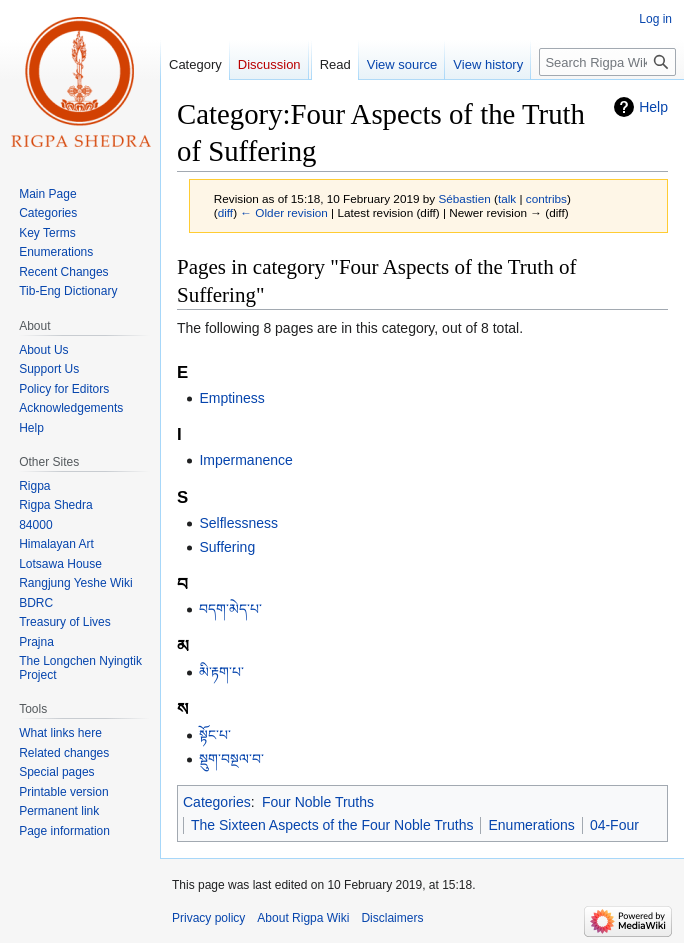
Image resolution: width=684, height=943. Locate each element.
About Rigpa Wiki (303, 918)
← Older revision (284, 212)
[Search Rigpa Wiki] (607, 62)
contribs (546, 198)
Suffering (227, 547)
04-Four (614, 825)
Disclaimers (392, 918)
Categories (217, 802)
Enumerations (531, 825)
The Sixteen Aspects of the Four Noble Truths (332, 825)
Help (653, 107)
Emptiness (231, 398)
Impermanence (245, 460)
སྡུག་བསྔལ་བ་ (231, 759)
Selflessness (238, 523)
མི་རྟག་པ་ (221, 672)
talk (507, 198)
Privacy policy (208, 918)
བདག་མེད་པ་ (230, 609)
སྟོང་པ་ (215, 735)
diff (225, 212)
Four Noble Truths (318, 802)
